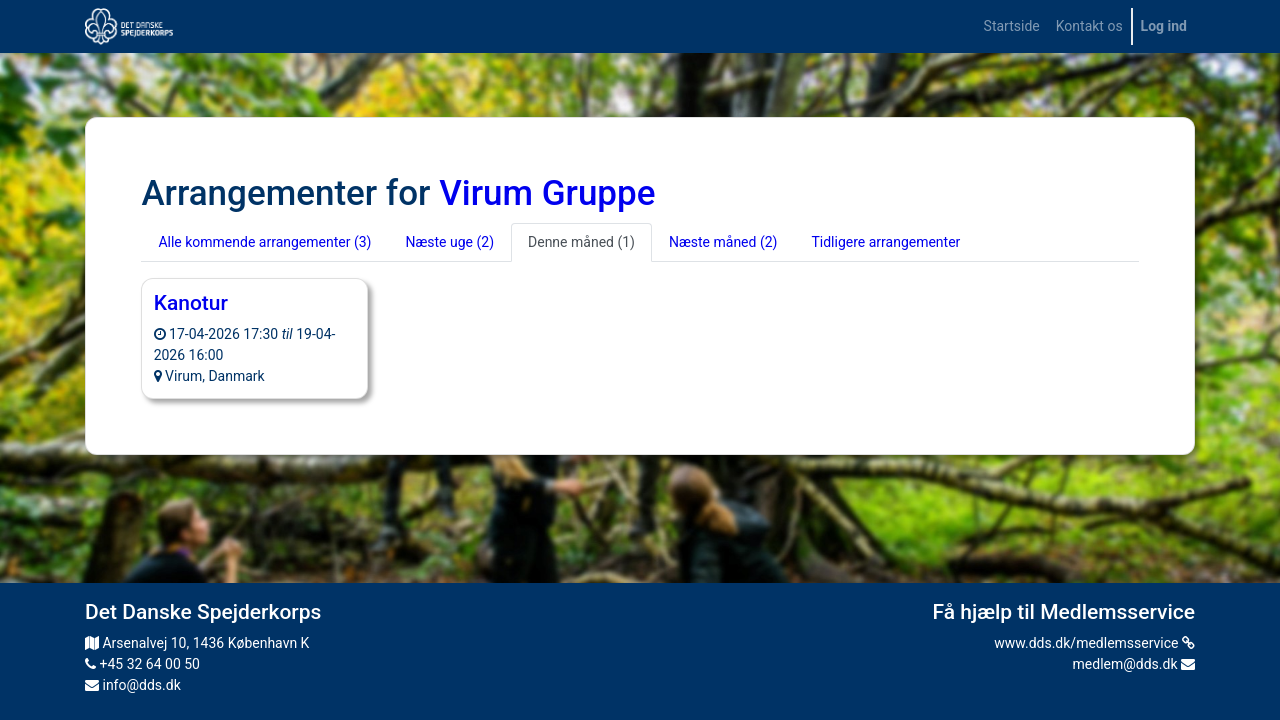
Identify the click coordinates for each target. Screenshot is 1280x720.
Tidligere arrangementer (885, 242)
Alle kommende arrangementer (264, 242)
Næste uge (449, 242)
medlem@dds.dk (1134, 664)
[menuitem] (1012, 26)
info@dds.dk (133, 685)
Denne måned (581, 242)
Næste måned (723, 242)
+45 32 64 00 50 (142, 664)
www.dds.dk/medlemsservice (1094, 643)
